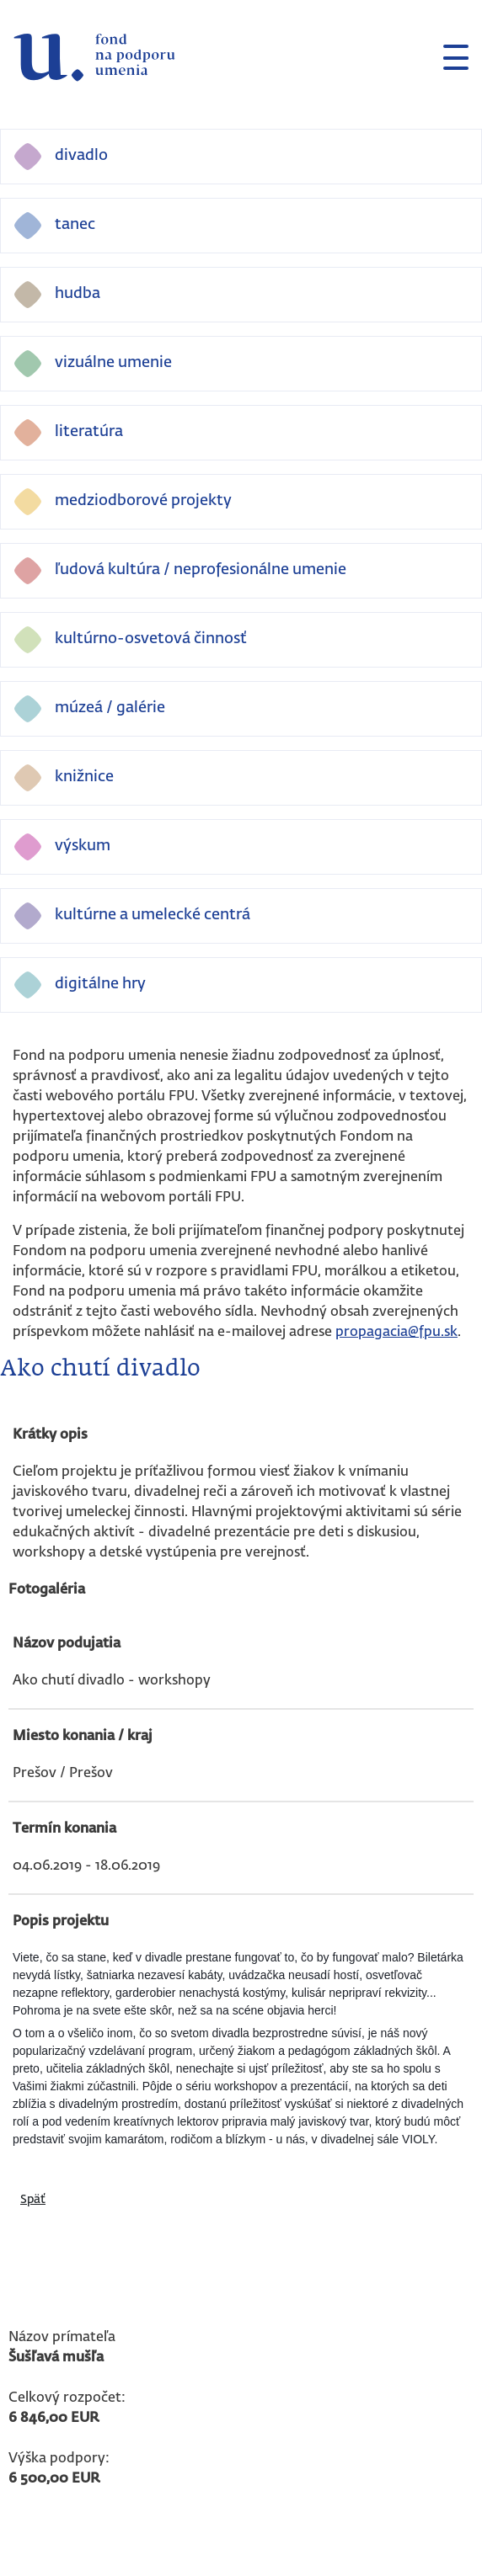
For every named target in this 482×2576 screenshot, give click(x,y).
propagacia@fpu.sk (396, 1332)
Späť (33, 2200)
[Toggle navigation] (449, 57)
